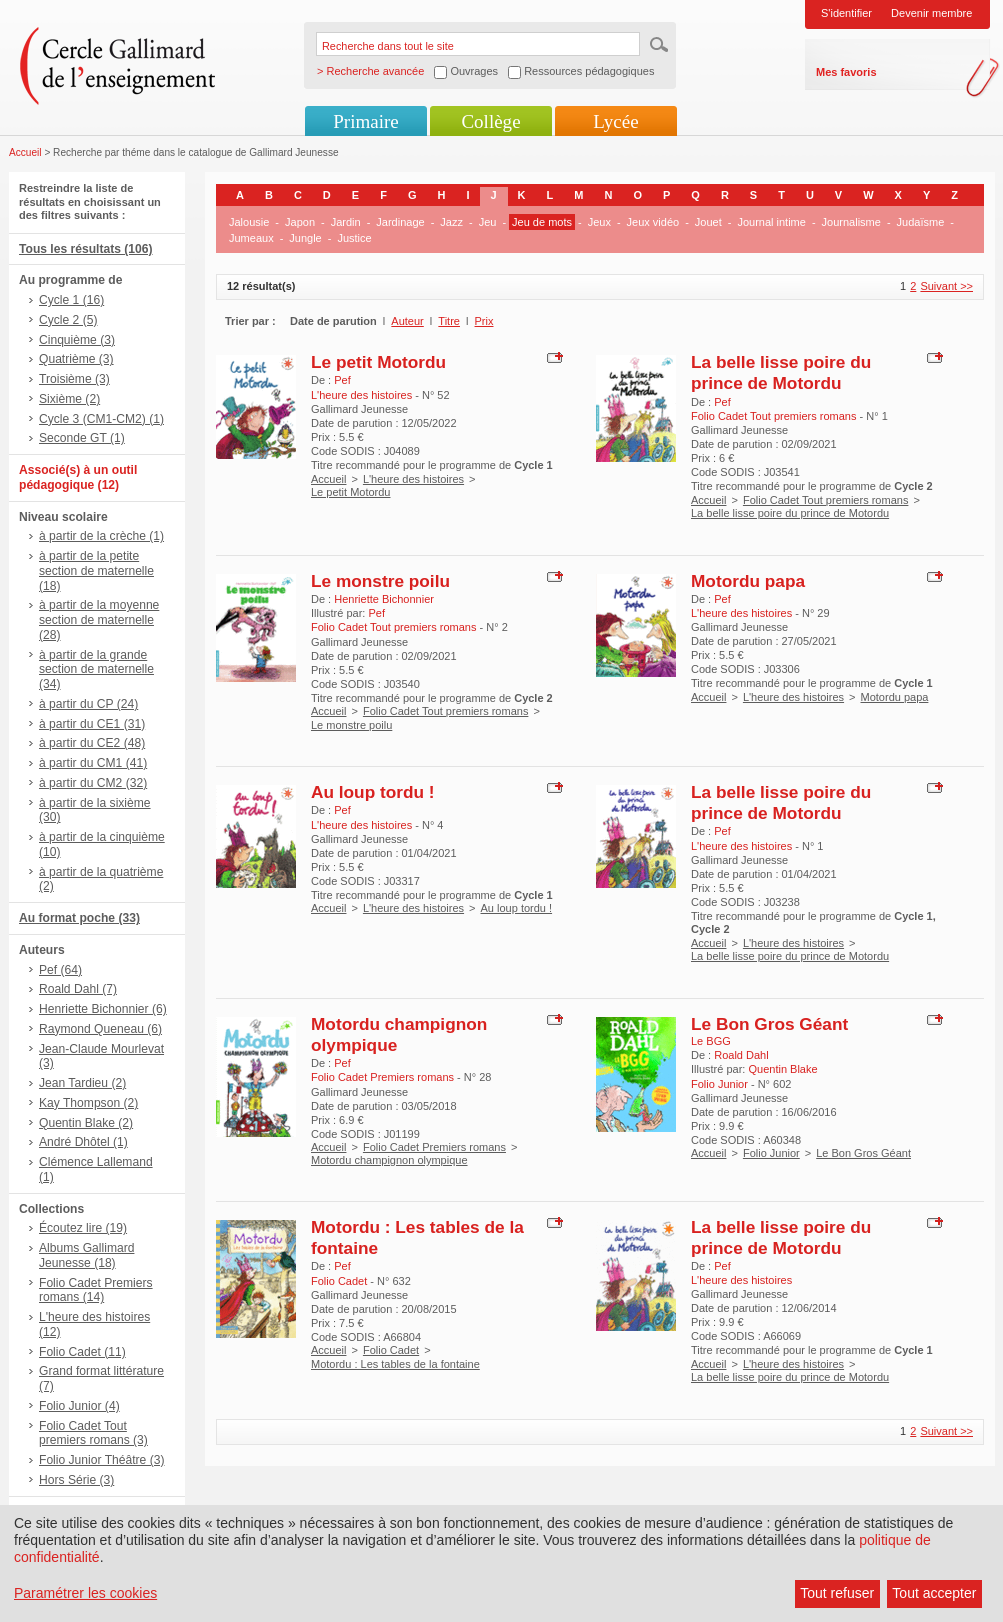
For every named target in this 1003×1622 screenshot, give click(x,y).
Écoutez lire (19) (83, 1228)
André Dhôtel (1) (83, 1142)
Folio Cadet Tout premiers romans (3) (93, 1433)
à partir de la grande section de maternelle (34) (96, 670)
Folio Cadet (391, 1350)
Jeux (599, 222)
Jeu (488, 222)
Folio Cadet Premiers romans (434, 1147)
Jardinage (400, 222)
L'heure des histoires (413, 479)
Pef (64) (60, 970)
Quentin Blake (782, 1069)
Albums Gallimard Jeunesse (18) (86, 1255)
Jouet (708, 222)
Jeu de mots (542, 222)
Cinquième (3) (77, 340)
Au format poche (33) (79, 918)
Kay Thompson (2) (88, 1103)
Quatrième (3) (76, 359)
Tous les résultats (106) (86, 249)
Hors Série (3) (76, 1480)
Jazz (451, 222)
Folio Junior (771, 1153)
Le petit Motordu (378, 362)
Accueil (25, 152)
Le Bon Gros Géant (769, 1024)
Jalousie (249, 222)
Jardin (346, 222)
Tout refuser (837, 1593)
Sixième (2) (69, 399)
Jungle (305, 238)
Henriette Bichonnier (384, 599)
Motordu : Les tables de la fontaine (395, 1364)
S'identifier (846, 13)
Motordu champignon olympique (389, 1160)
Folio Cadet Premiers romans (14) (96, 1290)
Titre (449, 321)
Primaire (365, 121)
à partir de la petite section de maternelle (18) (96, 571)
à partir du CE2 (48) (92, 743)
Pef (342, 380)
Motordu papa (748, 581)
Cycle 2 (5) (68, 320)
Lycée (615, 121)
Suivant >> (946, 286)
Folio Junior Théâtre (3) (101, 1460)
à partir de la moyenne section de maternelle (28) (99, 620)
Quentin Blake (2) (86, 1123)
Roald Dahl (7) (78, 989)
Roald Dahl (741, 1055)
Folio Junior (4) (79, 1406)
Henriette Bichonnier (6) (103, 1009)
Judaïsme (921, 222)
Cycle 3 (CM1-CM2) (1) (101, 419)
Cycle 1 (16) (71, 300)
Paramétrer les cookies (85, 1593)
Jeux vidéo (653, 222)
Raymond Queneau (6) (100, 1029)
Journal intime (771, 222)
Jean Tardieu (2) (82, 1083)
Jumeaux (251, 238)
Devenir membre (931, 13)
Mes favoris (846, 72)
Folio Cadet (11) (82, 1352)
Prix (484, 321)
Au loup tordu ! (373, 792)
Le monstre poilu (380, 581)
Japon (300, 222)
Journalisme (851, 222)
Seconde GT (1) (82, 438)
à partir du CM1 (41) (93, 763)
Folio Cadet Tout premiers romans (825, 500)
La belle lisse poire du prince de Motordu (781, 372)
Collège (490, 121)
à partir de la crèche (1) (101, 536)
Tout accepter (934, 1593)
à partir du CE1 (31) (92, 724)
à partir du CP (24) (88, 704)
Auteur (407, 321)
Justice (354, 238)
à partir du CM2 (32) (93, 783)
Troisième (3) (74, 379)
